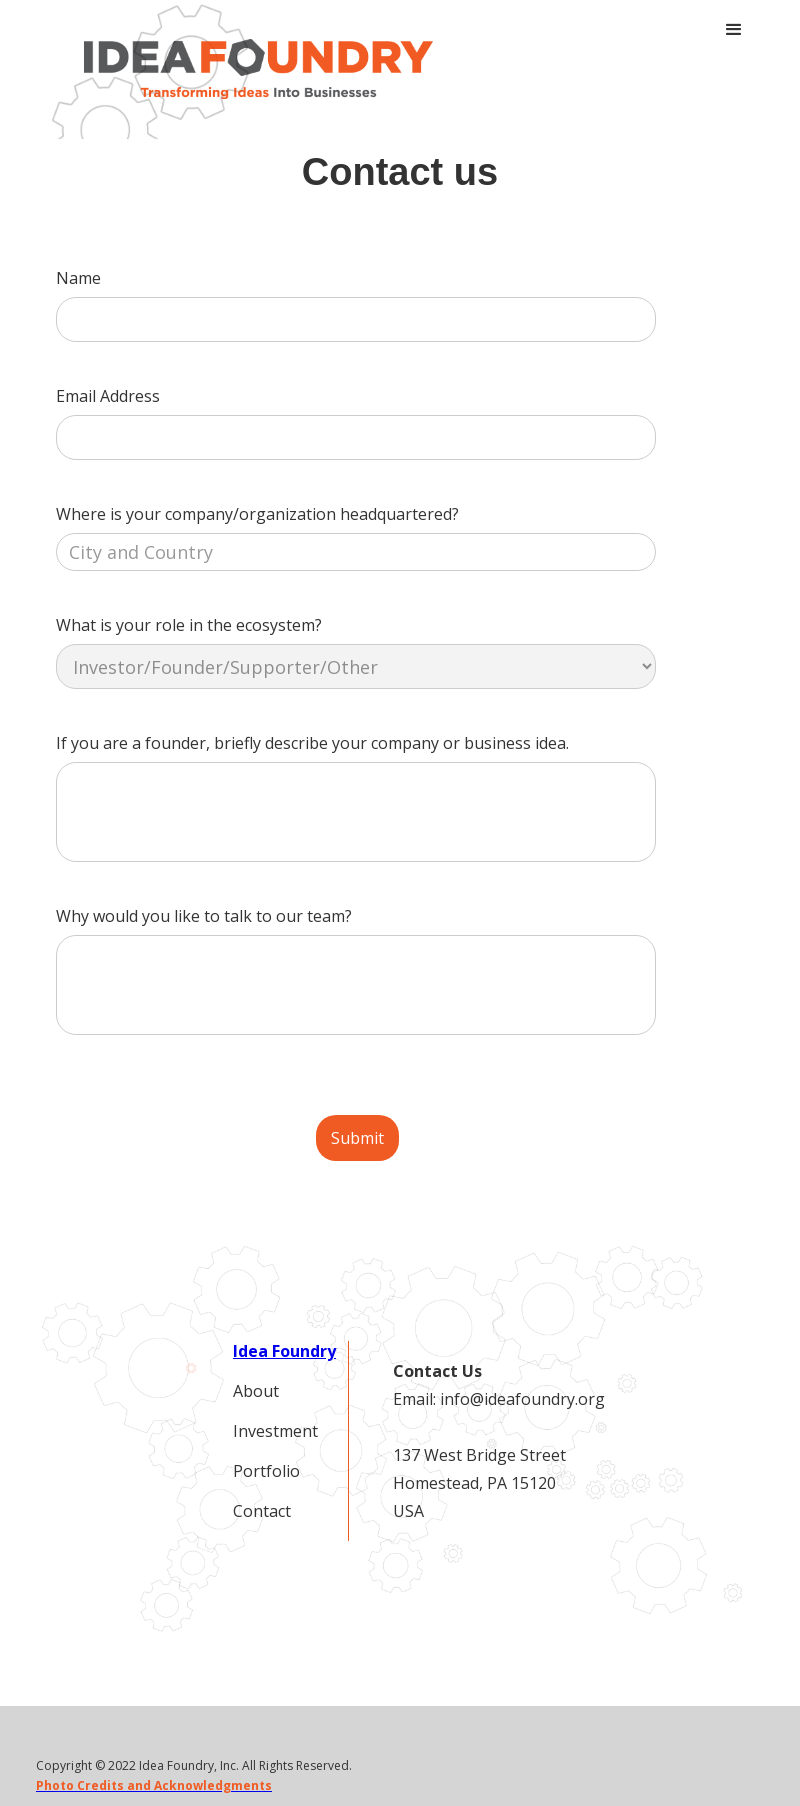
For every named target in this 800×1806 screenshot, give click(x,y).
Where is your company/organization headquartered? (257, 514)
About (256, 1391)
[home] (258, 69)
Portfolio (266, 1471)
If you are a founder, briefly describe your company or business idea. (312, 743)
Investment (275, 1431)
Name (78, 278)
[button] (734, 30)
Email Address (108, 396)
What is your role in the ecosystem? (189, 625)
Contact (262, 1511)
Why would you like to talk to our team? (204, 916)
